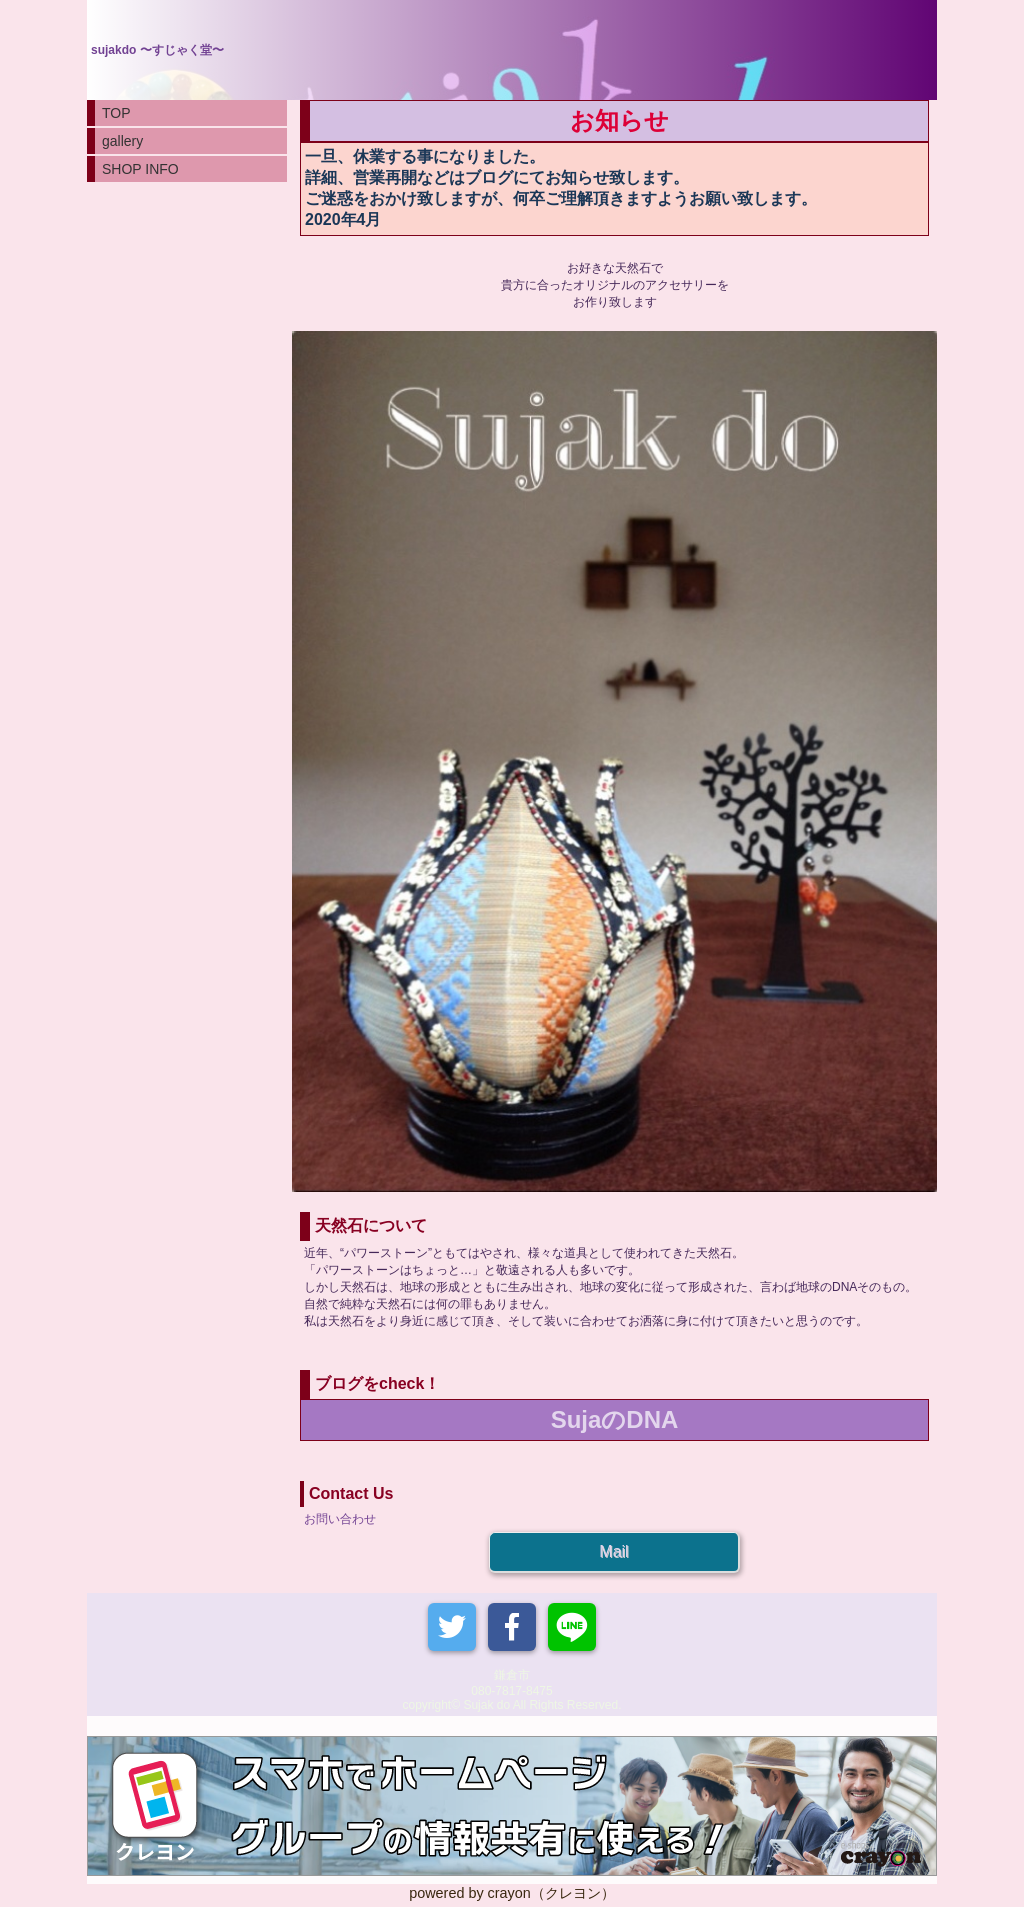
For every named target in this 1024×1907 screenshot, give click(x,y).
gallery (122, 141)
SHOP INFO (140, 169)
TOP (116, 113)
